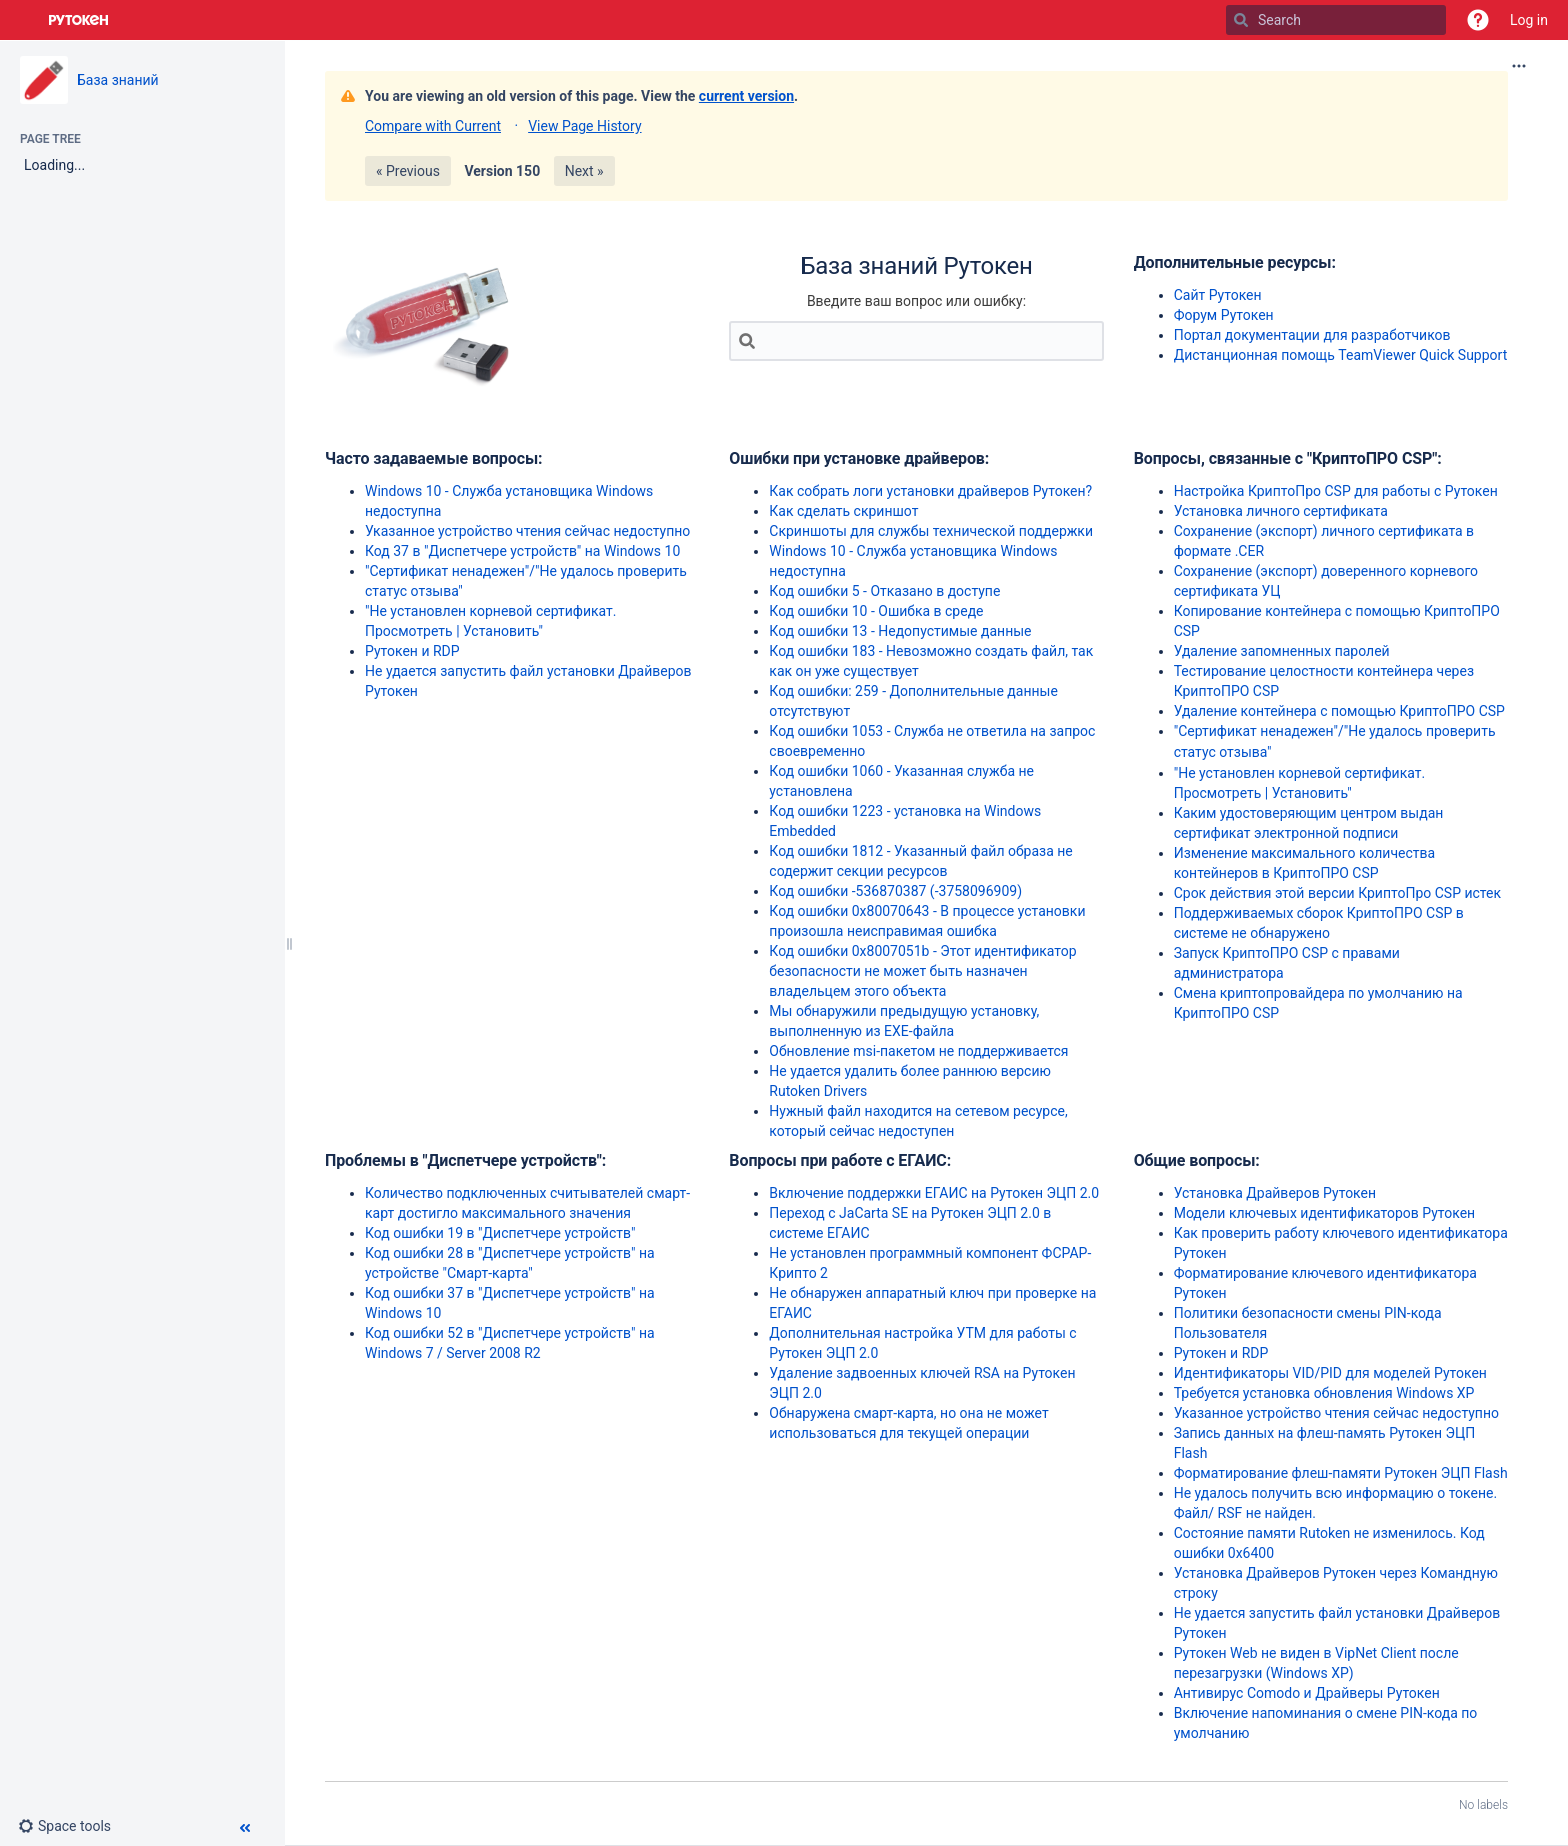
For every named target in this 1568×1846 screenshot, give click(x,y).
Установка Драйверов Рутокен (1275, 1193)
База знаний (118, 80)
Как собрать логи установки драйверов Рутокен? (930, 491)
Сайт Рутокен (1218, 295)
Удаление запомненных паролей (1282, 651)
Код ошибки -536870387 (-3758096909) (895, 891)
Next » (584, 171)
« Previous (408, 171)
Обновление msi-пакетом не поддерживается (918, 1051)
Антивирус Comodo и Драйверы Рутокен (1307, 1693)
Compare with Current (433, 126)
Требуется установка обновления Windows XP (1324, 1393)
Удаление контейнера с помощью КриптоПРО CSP (1339, 711)
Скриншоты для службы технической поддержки (931, 531)
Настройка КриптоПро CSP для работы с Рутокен (1336, 491)
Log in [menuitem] (1529, 20)
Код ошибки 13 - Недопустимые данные (900, 631)
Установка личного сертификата (1281, 511)
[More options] (1519, 66)
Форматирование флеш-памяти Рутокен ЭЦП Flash (1341, 1473)
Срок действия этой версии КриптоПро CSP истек (1337, 893)
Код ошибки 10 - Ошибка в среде (876, 611)
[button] (1478, 20)
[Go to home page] (79, 20)
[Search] (1241, 20)
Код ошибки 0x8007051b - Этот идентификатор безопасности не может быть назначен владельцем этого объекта (922, 971)
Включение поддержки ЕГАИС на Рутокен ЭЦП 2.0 (934, 1193)
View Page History (584, 126)
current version (746, 96)
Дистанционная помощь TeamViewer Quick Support (1341, 355)
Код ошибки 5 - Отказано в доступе (884, 591)
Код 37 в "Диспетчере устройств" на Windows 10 (522, 551)
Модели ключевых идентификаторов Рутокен (1325, 1213)
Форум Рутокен (1224, 315)
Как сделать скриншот (843, 511)
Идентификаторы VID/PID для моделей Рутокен (1330, 1373)
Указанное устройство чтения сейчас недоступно (527, 531)
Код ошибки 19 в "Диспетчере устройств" (500, 1233)
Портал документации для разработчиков (1312, 335)
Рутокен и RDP (412, 651)
